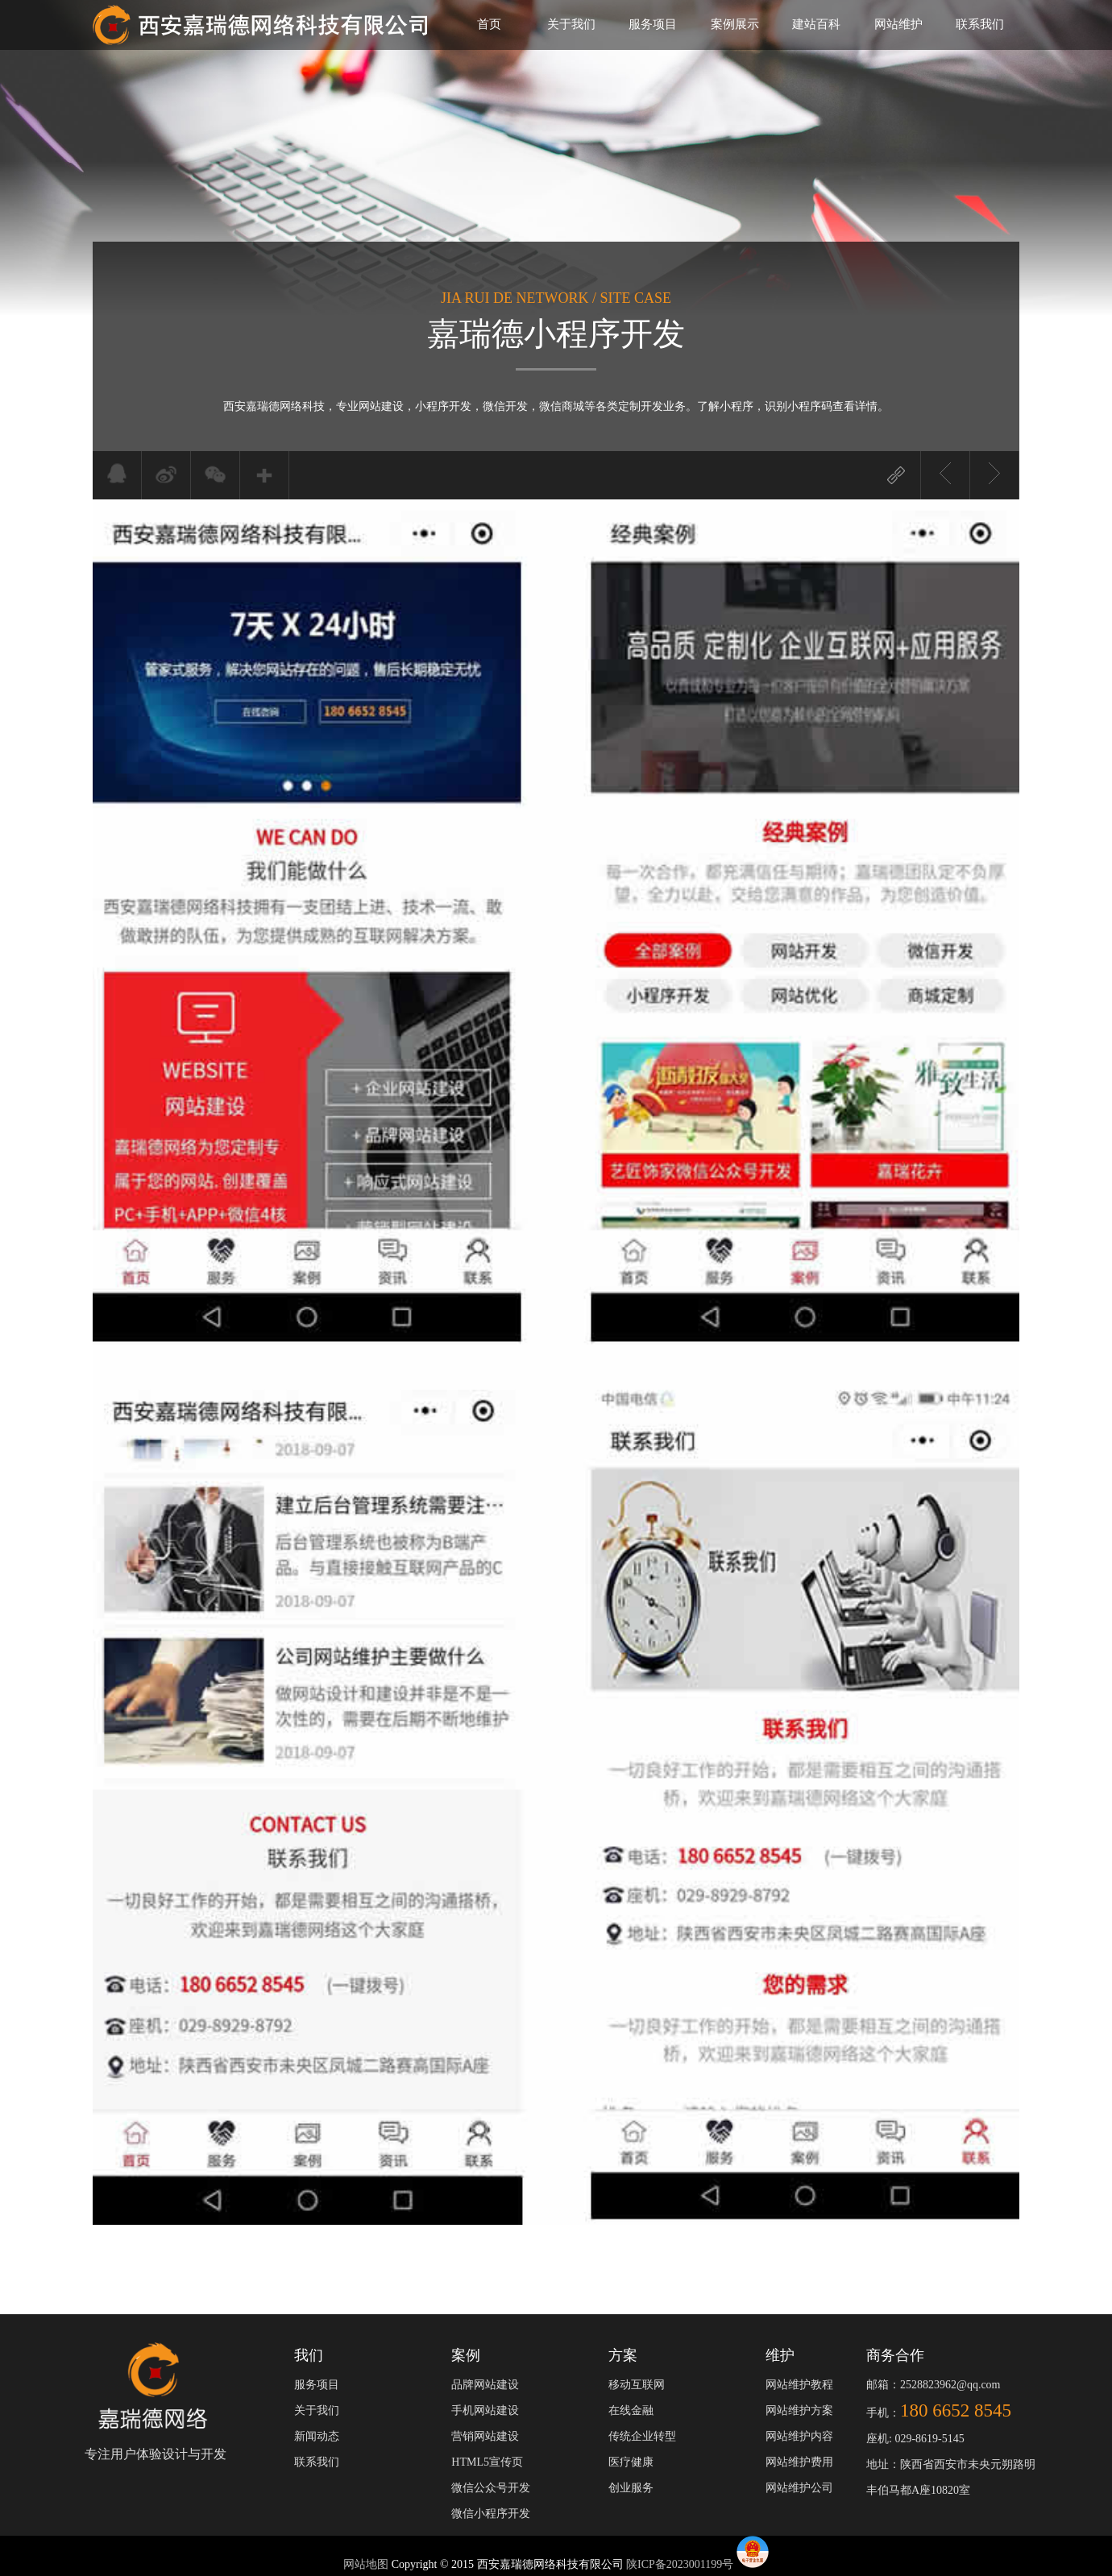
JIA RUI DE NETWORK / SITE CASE (556, 298)
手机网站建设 (485, 2410)
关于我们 (571, 24)
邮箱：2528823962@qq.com (933, 2385)
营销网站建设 (485, 2436)
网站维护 (898, 24)
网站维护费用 (799, 2462)
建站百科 (816, 24)
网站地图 (367, 2564)
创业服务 (631, 2488)
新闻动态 (316, 2436)
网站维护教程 (799, 2385)
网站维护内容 (799, 2436)
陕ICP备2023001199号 (679, 2564)
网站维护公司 (799, 2488)
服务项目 (653, 24)
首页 (489, 24)
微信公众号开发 (490, 2488)
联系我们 (980, 24)
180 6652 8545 (955, 2410)
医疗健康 (631, 2462)
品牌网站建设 (485, 2385)
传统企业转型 (642, 2436)
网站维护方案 (799, 2410)
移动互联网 (636, 2385)
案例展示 (735, 24)
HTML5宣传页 (487, 2462)
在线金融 (631, 2410)
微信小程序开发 (490, 2514)
